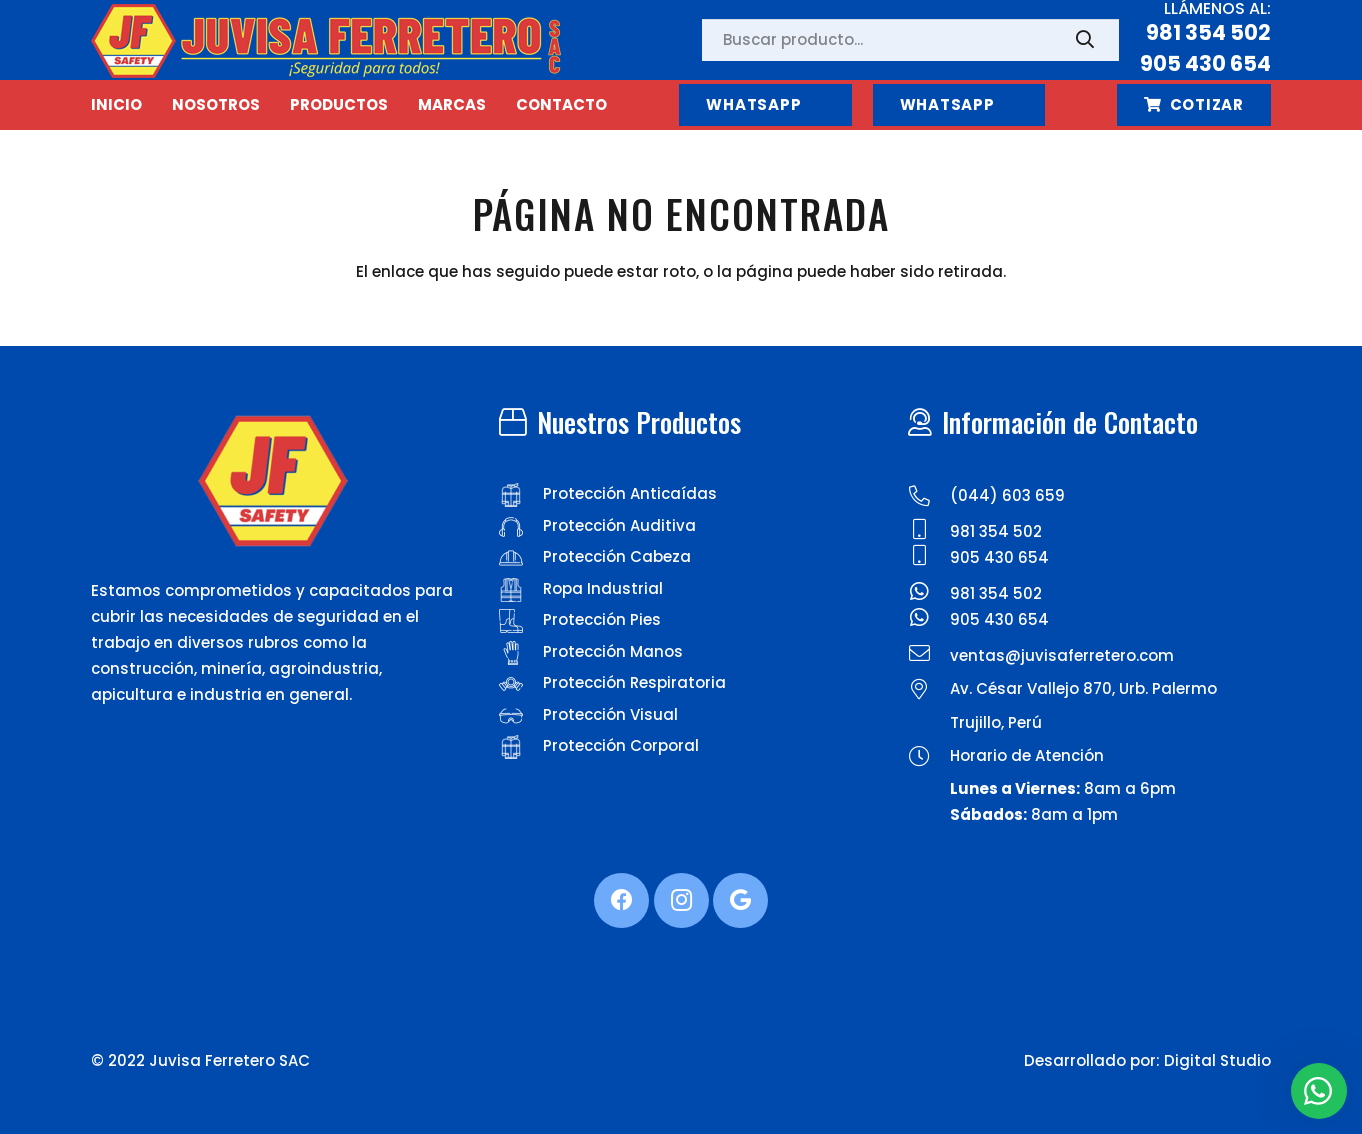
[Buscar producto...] (910, 40)
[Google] (740, 900)
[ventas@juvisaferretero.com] (929, 656)
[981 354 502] (929, 532)
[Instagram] (681, 900)
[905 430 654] (929, 558)
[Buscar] (1085, 40)
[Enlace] (326, 40)
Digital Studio (1217, 1060)
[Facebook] (621, 900)
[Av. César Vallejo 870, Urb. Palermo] (929, 692)
